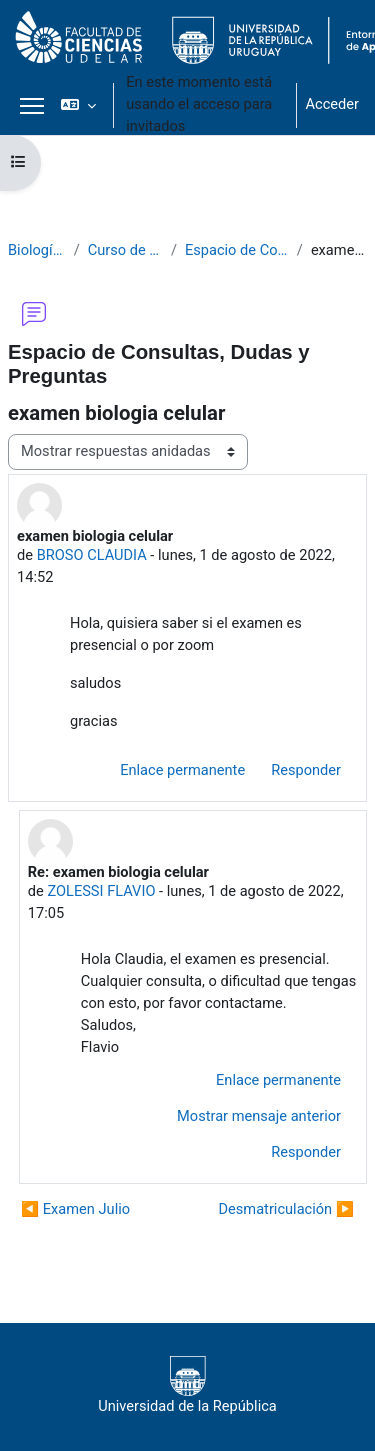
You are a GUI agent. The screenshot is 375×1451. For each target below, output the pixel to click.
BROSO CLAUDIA (92, 555)
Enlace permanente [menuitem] (182, 770)
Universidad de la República (187, 1385)
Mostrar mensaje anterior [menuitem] (259, 1116)
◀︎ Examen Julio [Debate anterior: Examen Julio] (75, 1209)
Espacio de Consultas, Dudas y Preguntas (237, 250)
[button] (78, 105)
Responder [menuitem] (306, 770)
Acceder (332, 104)
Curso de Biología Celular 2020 (125, 250)
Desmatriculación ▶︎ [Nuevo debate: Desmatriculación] (286, 1209)
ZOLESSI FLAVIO (101, 891)
